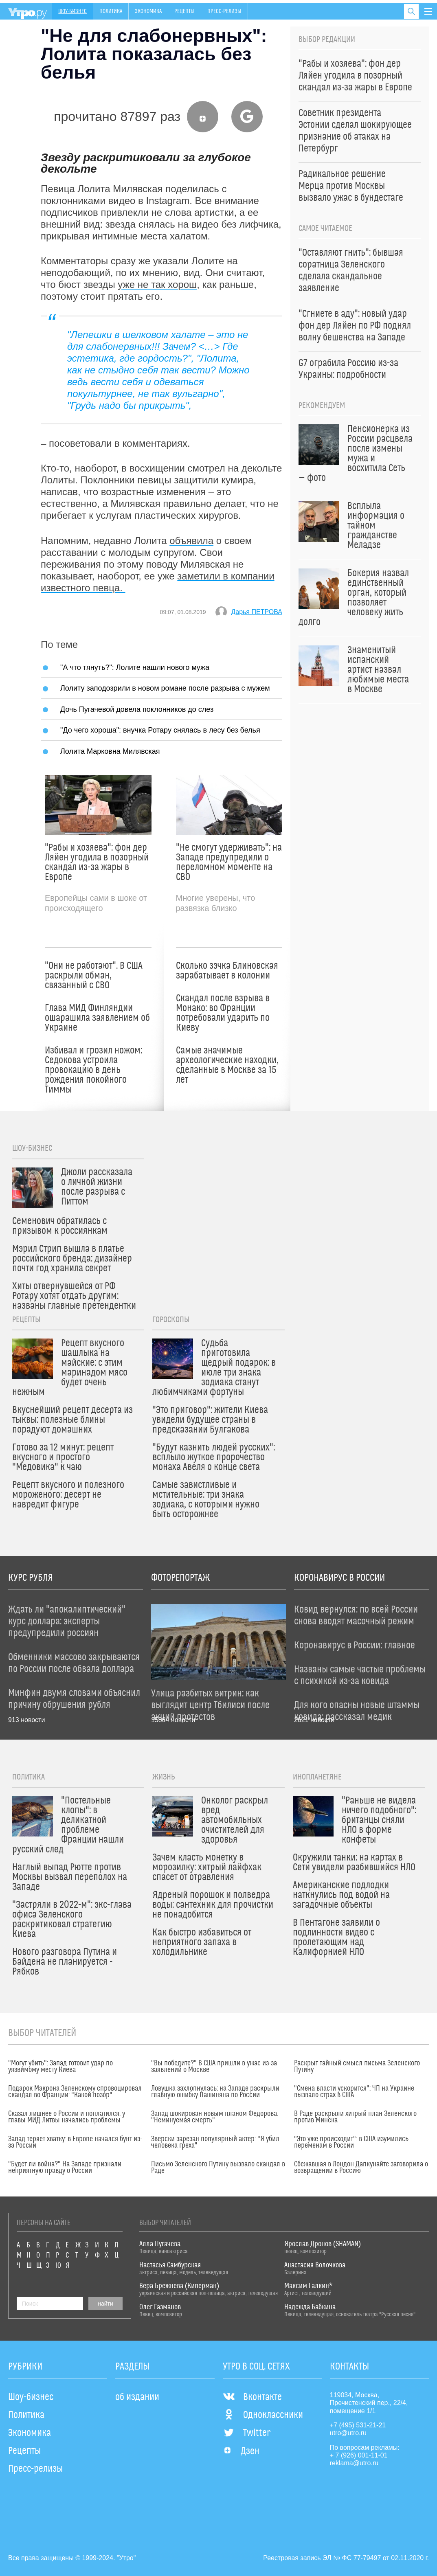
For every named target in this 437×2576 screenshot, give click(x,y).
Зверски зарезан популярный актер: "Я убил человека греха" (215, 2142)
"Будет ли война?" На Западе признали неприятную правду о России (64, 2167)
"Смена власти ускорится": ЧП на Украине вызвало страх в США (354, 2091)
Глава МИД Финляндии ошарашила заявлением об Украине (97, 1018)
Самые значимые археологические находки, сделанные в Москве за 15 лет (227, 1065)
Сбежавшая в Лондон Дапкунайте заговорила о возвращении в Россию (361, 2167)
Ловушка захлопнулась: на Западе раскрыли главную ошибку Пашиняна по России (215, 2091)
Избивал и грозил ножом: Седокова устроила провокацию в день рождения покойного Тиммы (93, 1070)
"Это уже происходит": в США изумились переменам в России (351, 2142)
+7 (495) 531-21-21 (358, 2425)
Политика (110, 11)
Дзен (241, 2451)
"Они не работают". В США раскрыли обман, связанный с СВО (94, 975)
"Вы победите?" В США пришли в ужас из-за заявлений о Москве (214, 2066)
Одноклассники (263, 2415)
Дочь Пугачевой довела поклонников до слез (136, 709)
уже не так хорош (157, 284)
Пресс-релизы (224, 11)
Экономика (148, 11)
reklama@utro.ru (354, 2463)
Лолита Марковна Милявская (110, 751)
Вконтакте (252, 2397)
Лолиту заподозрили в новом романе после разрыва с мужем (165, 688)
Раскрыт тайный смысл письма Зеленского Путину (357, 2066)
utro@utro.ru (348, 2432)
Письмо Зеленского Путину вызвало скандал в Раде (218, 2167)
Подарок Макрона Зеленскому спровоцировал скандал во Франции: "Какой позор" (75, 2091)
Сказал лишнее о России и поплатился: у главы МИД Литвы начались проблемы (66, 2117)
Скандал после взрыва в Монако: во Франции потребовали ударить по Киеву (223, 1013)
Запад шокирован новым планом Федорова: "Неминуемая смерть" (214, 2117)
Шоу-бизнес (72, 11)
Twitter (246, 2433)
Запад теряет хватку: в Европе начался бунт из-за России (75, 2142)
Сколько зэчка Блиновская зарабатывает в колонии (227, 970)
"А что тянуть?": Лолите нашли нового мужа (134, 667)
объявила (191, 540)
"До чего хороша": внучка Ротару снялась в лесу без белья (160, 730)
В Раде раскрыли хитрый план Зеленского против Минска (355, 2117)
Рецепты (184, 11)
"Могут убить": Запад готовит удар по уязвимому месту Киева (60, 2066)
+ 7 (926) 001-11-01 (359, 2455)
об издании (137, 2397)
